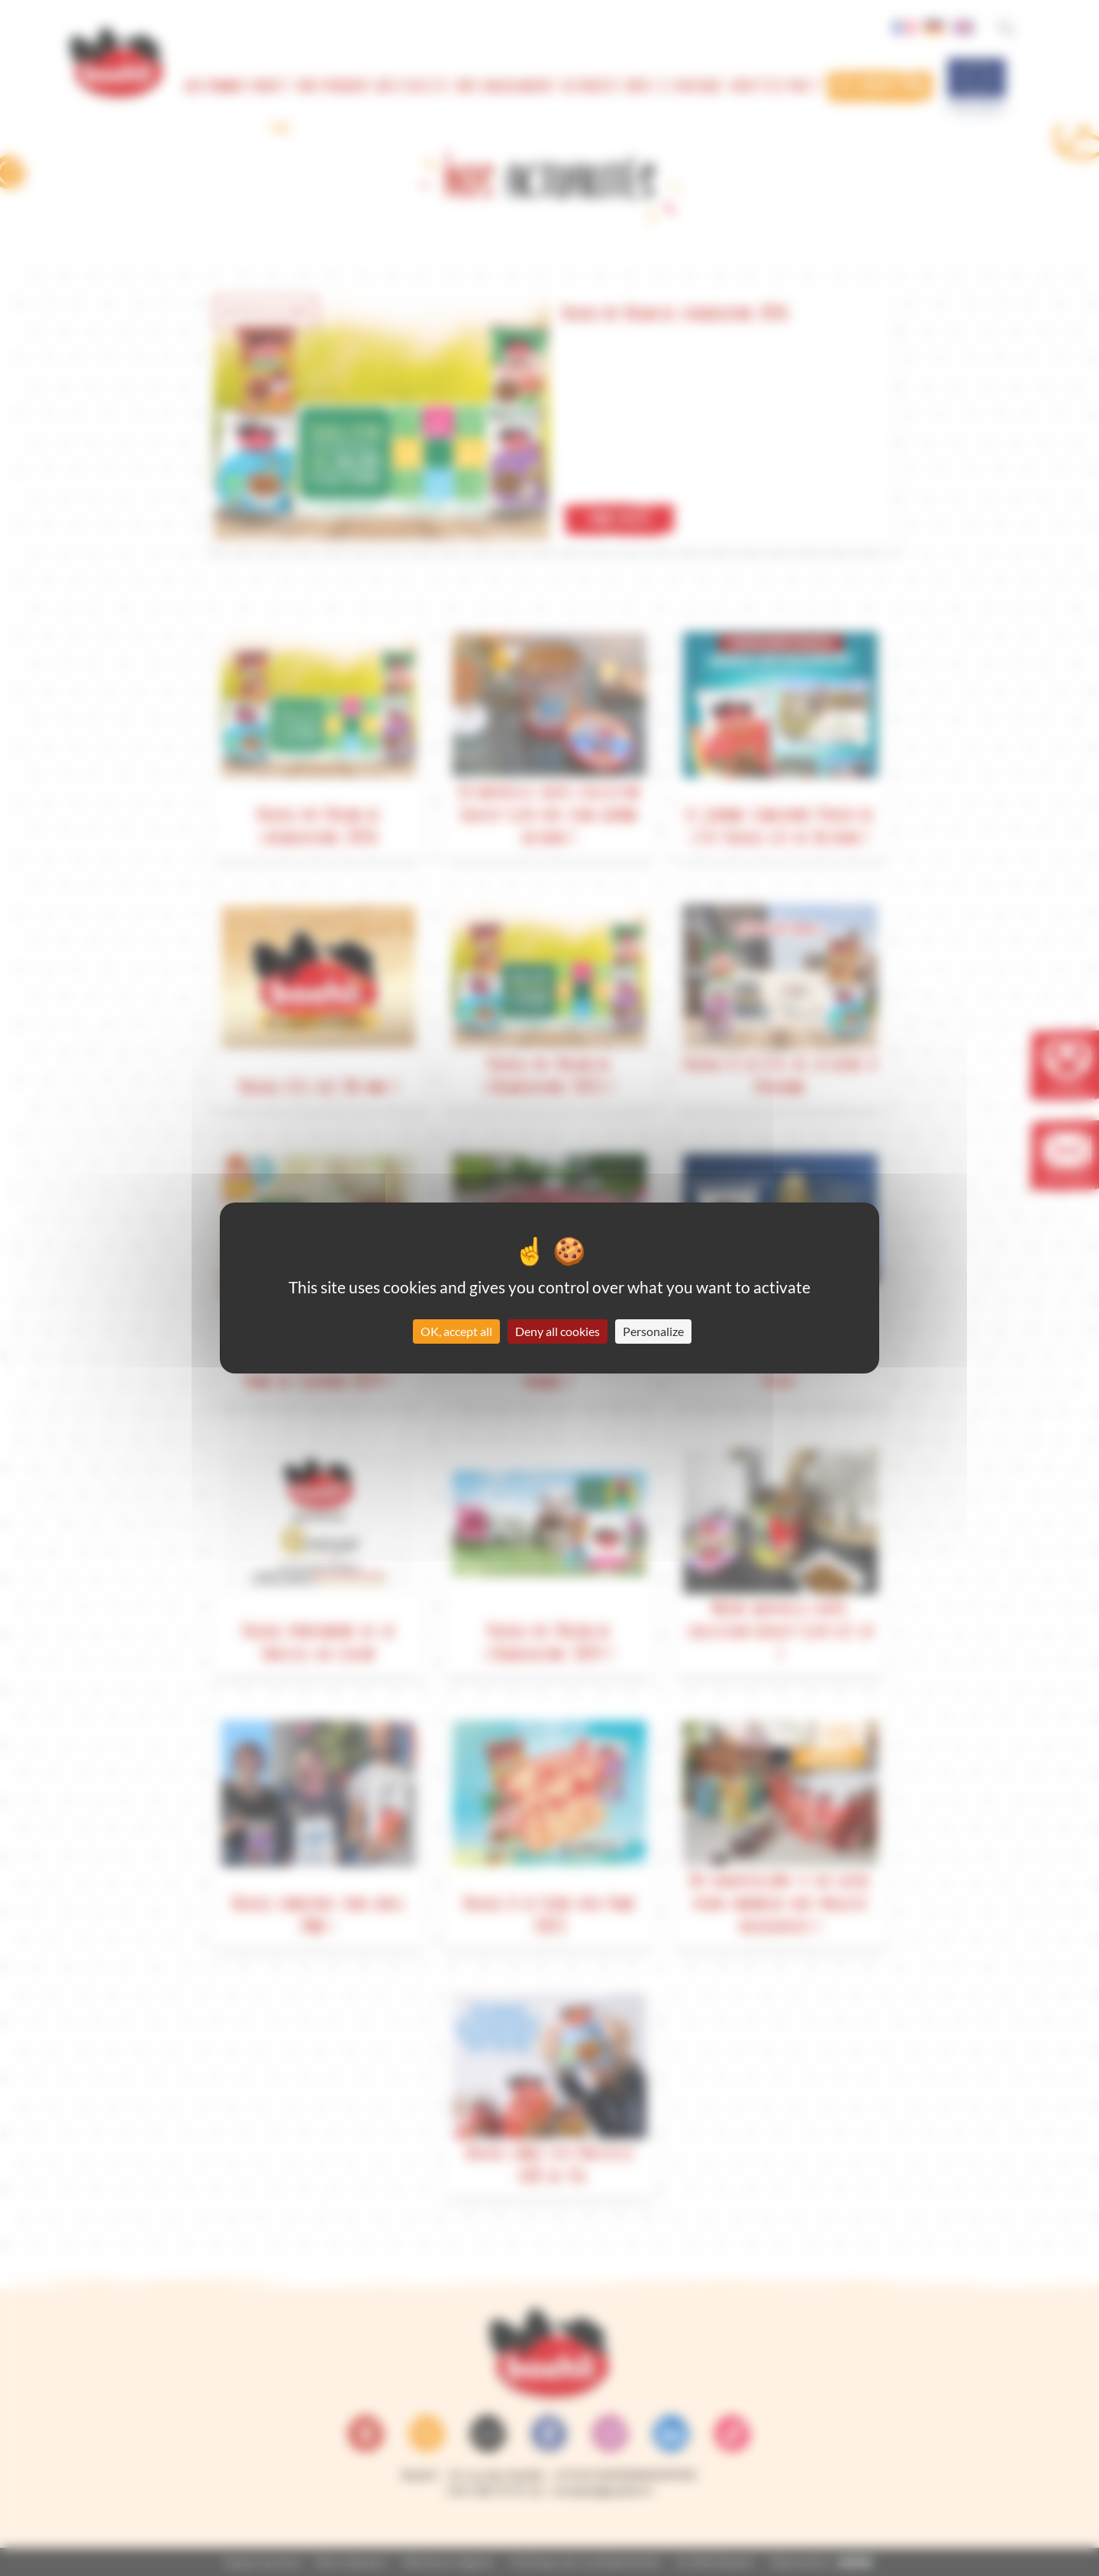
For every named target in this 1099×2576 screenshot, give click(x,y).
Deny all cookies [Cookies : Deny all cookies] (557, 1331)
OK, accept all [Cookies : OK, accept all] (456, 1331)
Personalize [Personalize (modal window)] (653, 1331)
